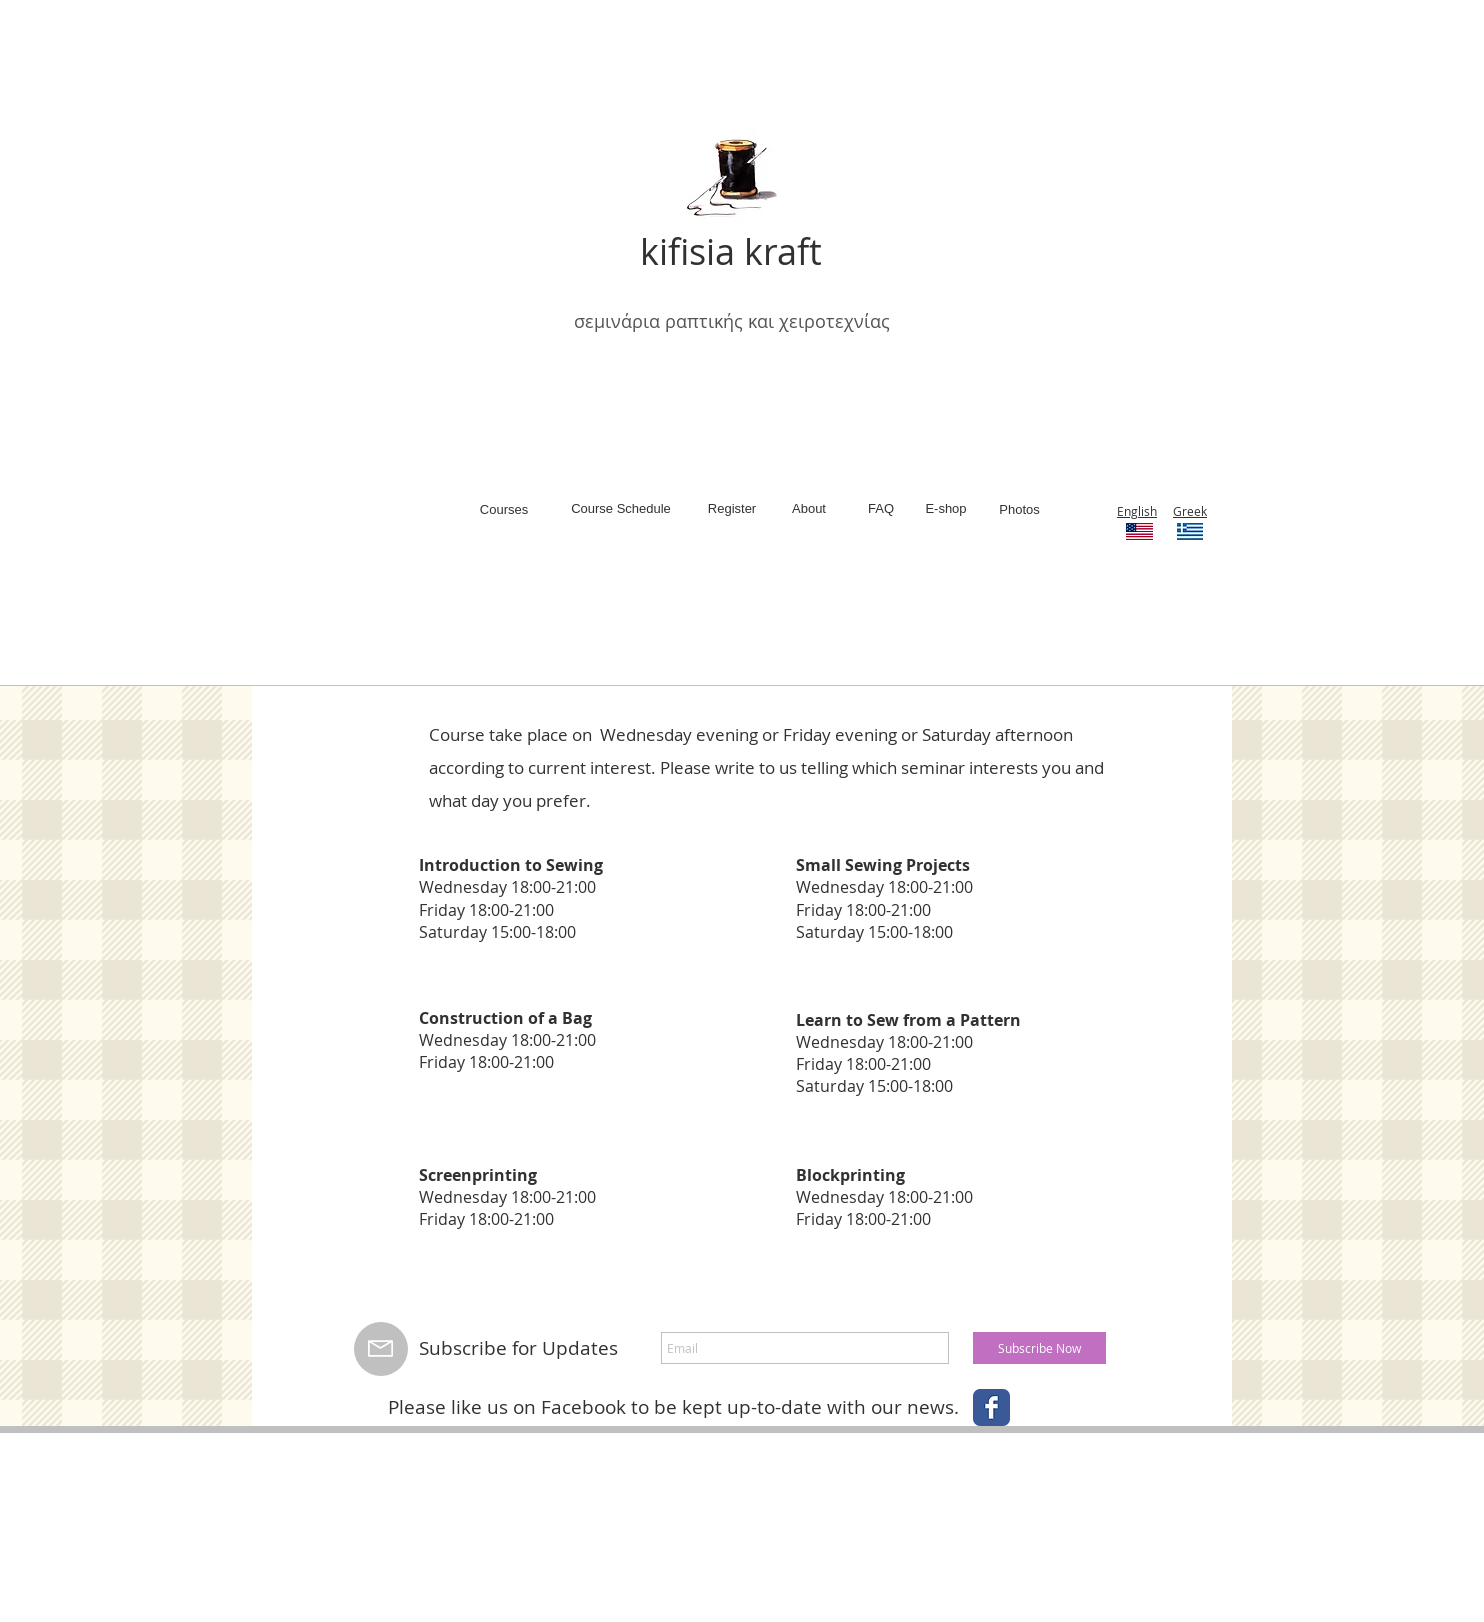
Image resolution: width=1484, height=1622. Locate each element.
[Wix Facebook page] (991, 1407)
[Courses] (504, 510)
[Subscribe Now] (1039, 1348)
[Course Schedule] (621, 509)
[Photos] (1019, 510)
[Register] (732, 509)
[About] (809, 509)
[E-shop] (946, 509)
